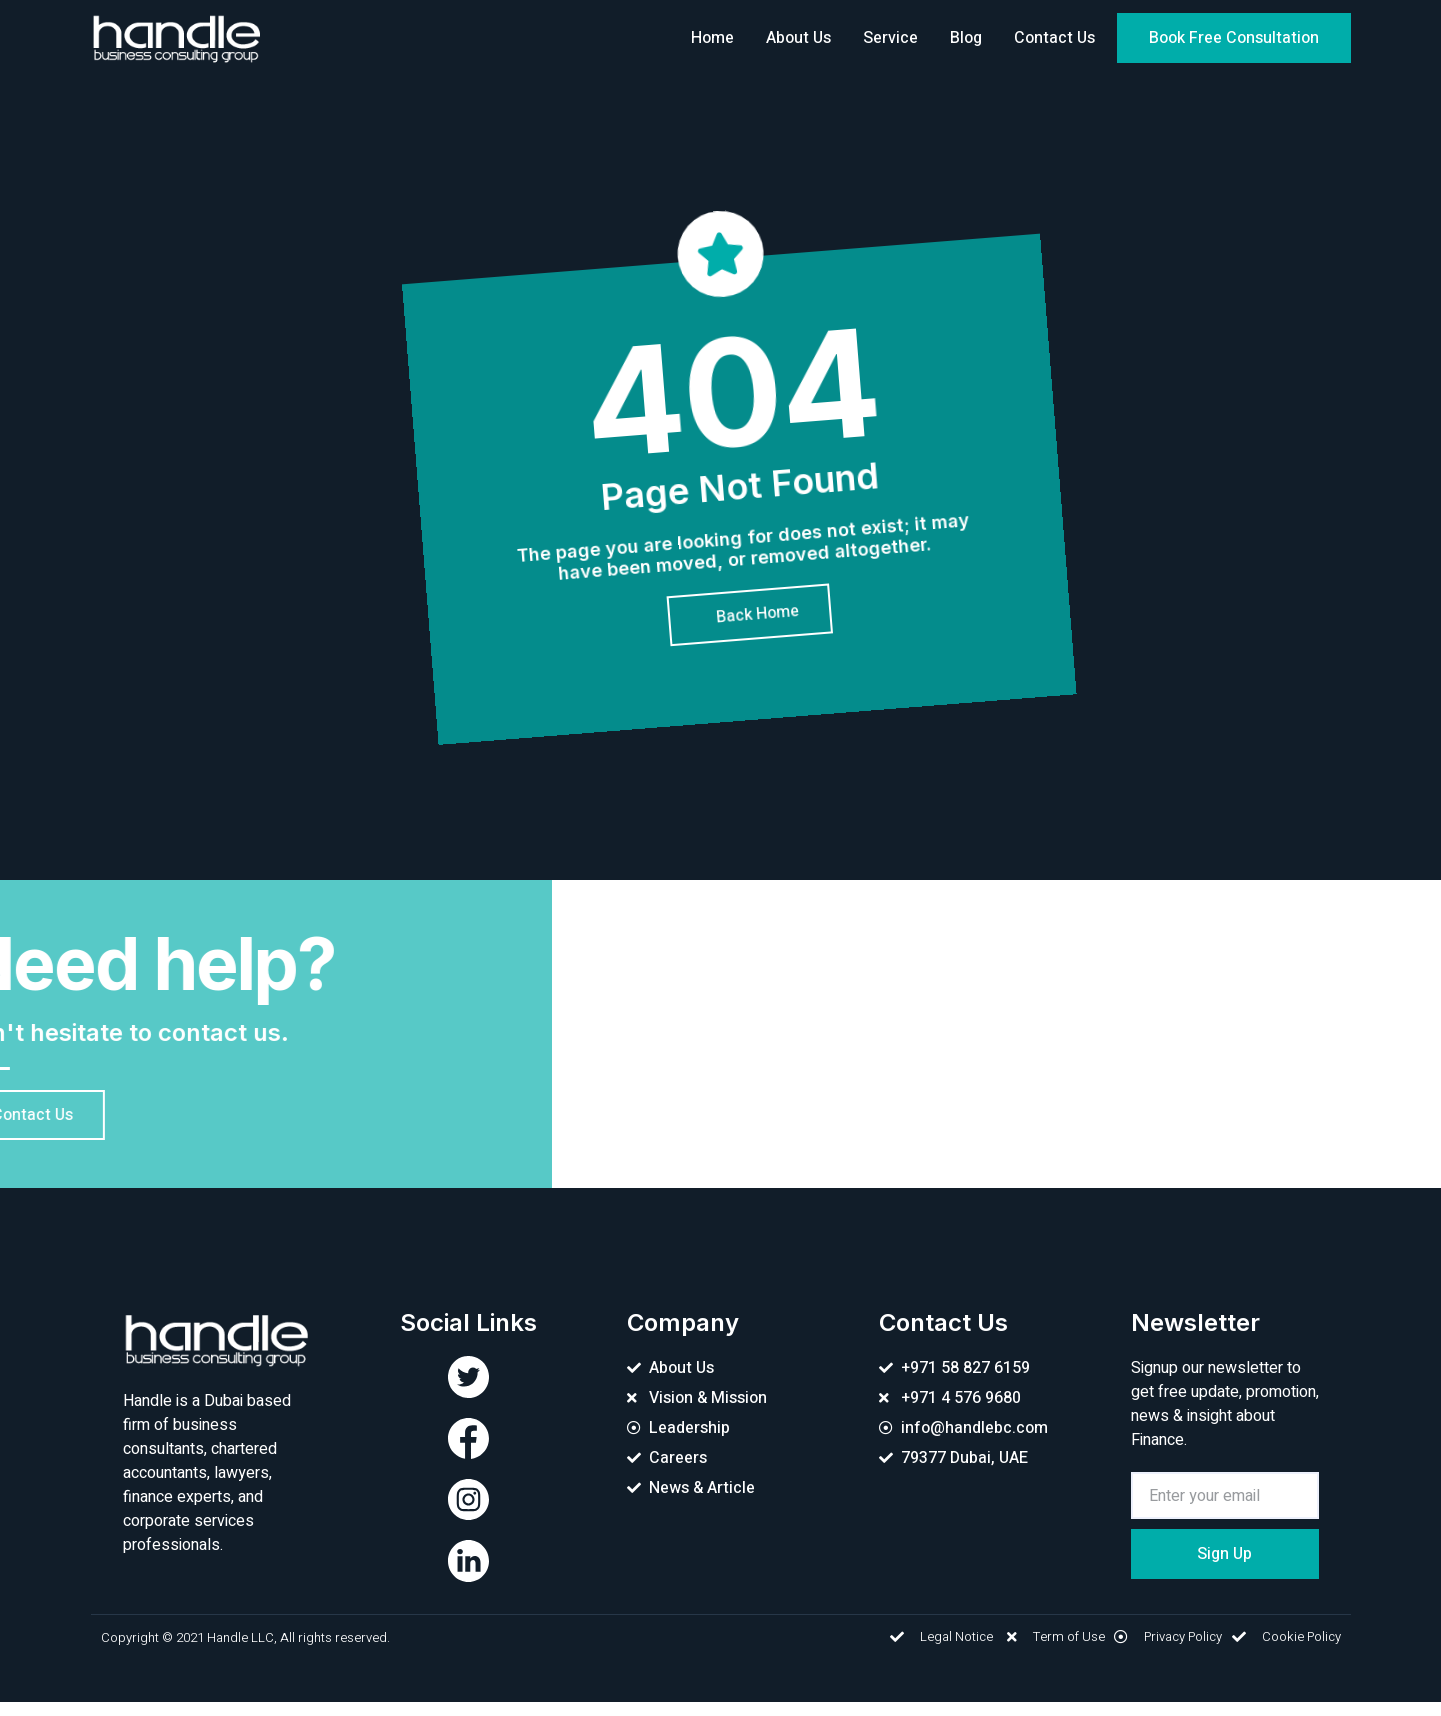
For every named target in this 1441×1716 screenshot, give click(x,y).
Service (890, 38)
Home (712, 38)
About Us (798, 38)
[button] (1234, 38)
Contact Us (1054, 38)
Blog (966, 38)
